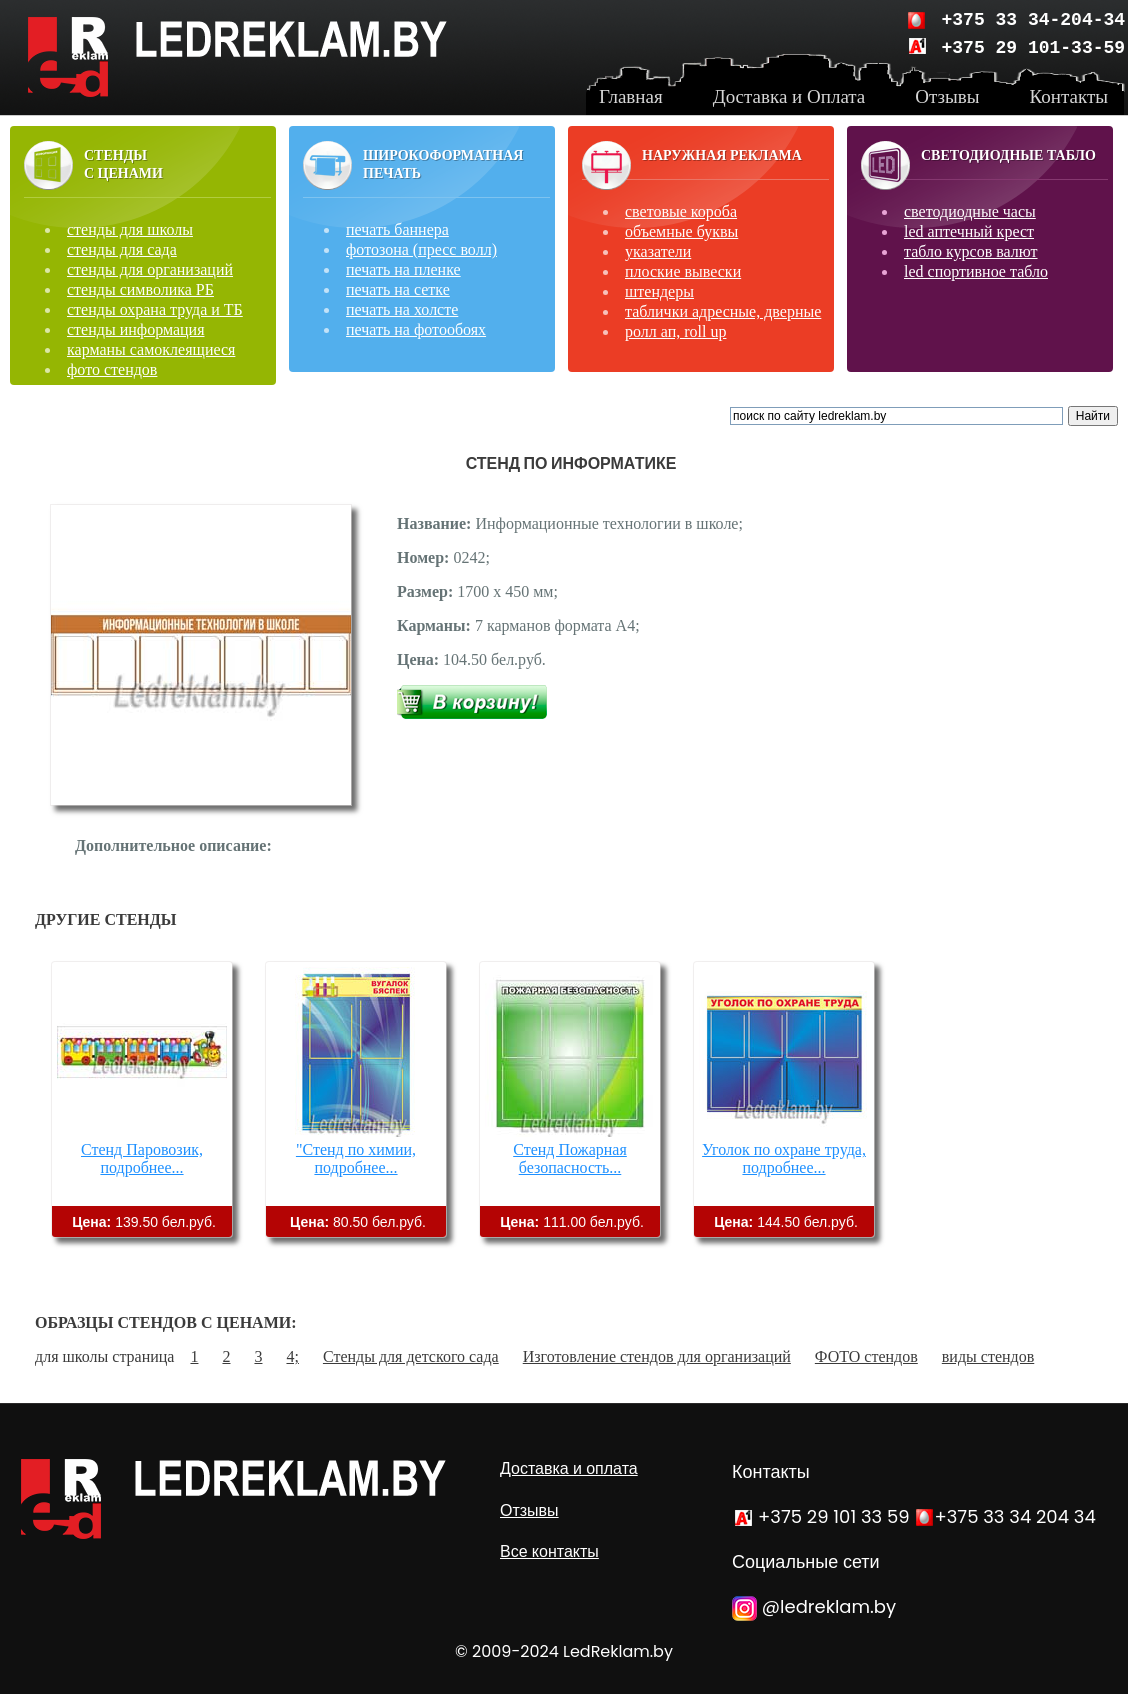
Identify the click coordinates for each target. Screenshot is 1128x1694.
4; (292, 1356)
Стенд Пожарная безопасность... (570, 1158)
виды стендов (988, 1356)
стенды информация (136, 329)
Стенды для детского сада (411, 1356)
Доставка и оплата (569, 1468)
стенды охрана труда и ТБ (155, 309)
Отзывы (529, 1510)
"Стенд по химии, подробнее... (356, 1158)
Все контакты (549, 1551)
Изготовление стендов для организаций (657, 1356)
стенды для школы (130, 229)
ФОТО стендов (866, 1356)
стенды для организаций (150, 269)
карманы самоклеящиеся (151, 349)
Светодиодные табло (1008, 155)
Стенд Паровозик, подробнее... (142, 1158)
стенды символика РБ (140, 289)
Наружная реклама (722, 155)
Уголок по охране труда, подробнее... (784, 1158)
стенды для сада (122, 249)
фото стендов (112, 369)
